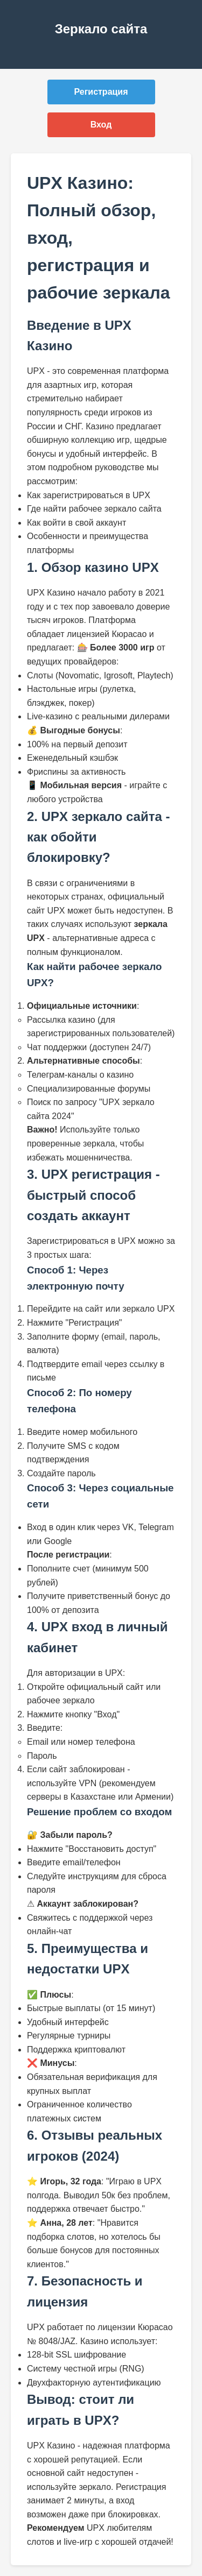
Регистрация (101, 91)
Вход (101, 124)
